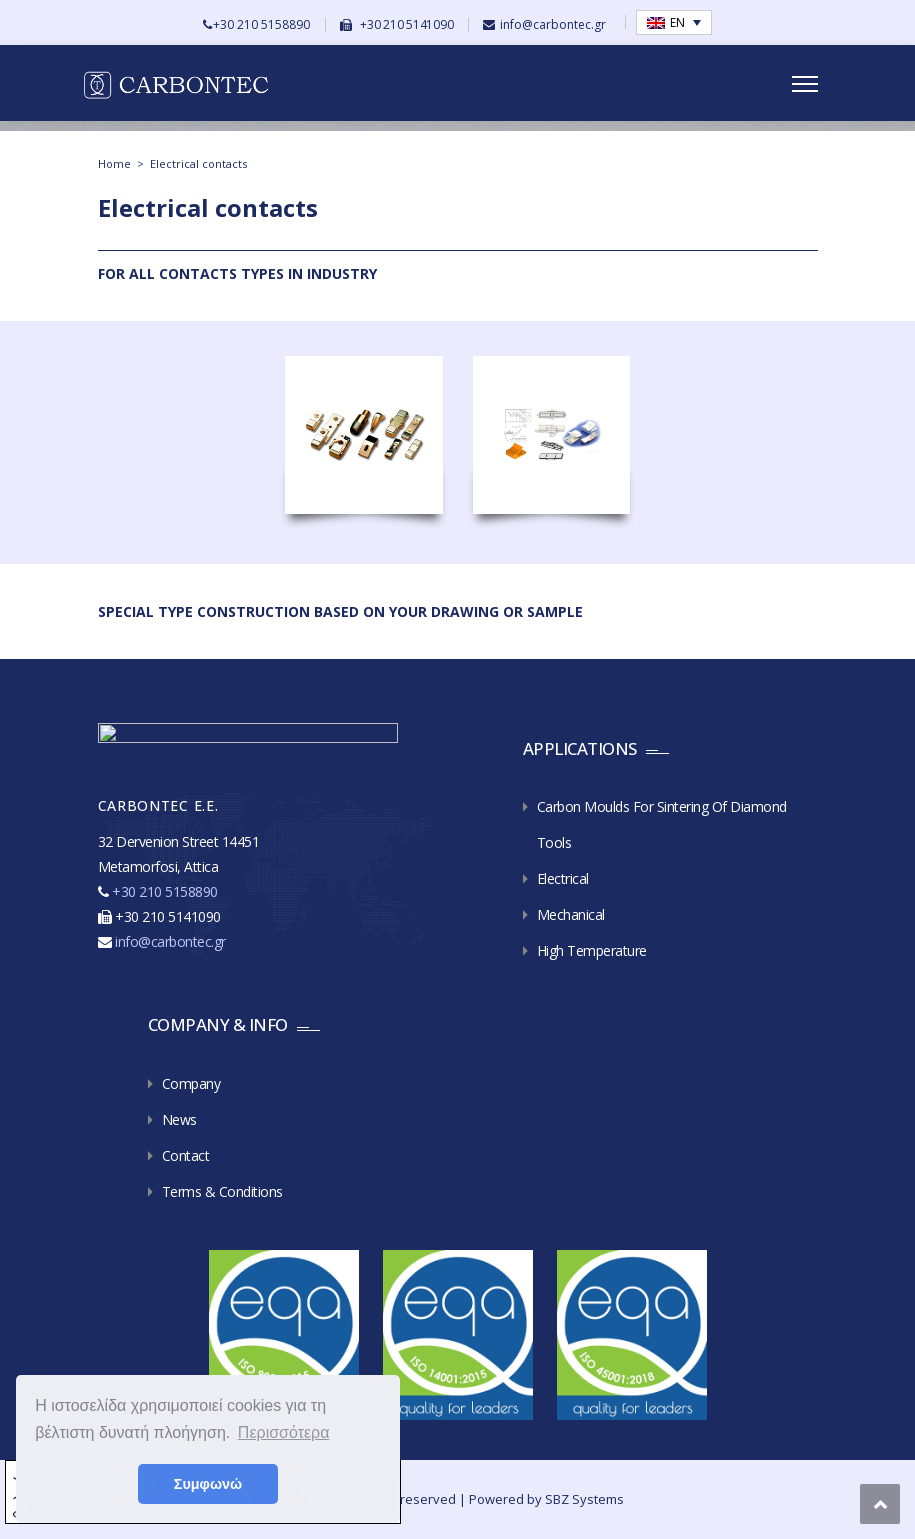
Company (191, 1083)
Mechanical (571, 914)
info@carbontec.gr (553, 24)
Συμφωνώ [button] (208, 1484)
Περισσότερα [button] (284, 1432)
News (179, 1119)
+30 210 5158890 (261, 24)
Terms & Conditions (222, 1191)
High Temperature (592, 950)
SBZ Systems (584, 1499)
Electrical (563, 878)
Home (114, 163)
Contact (186, 1155)
